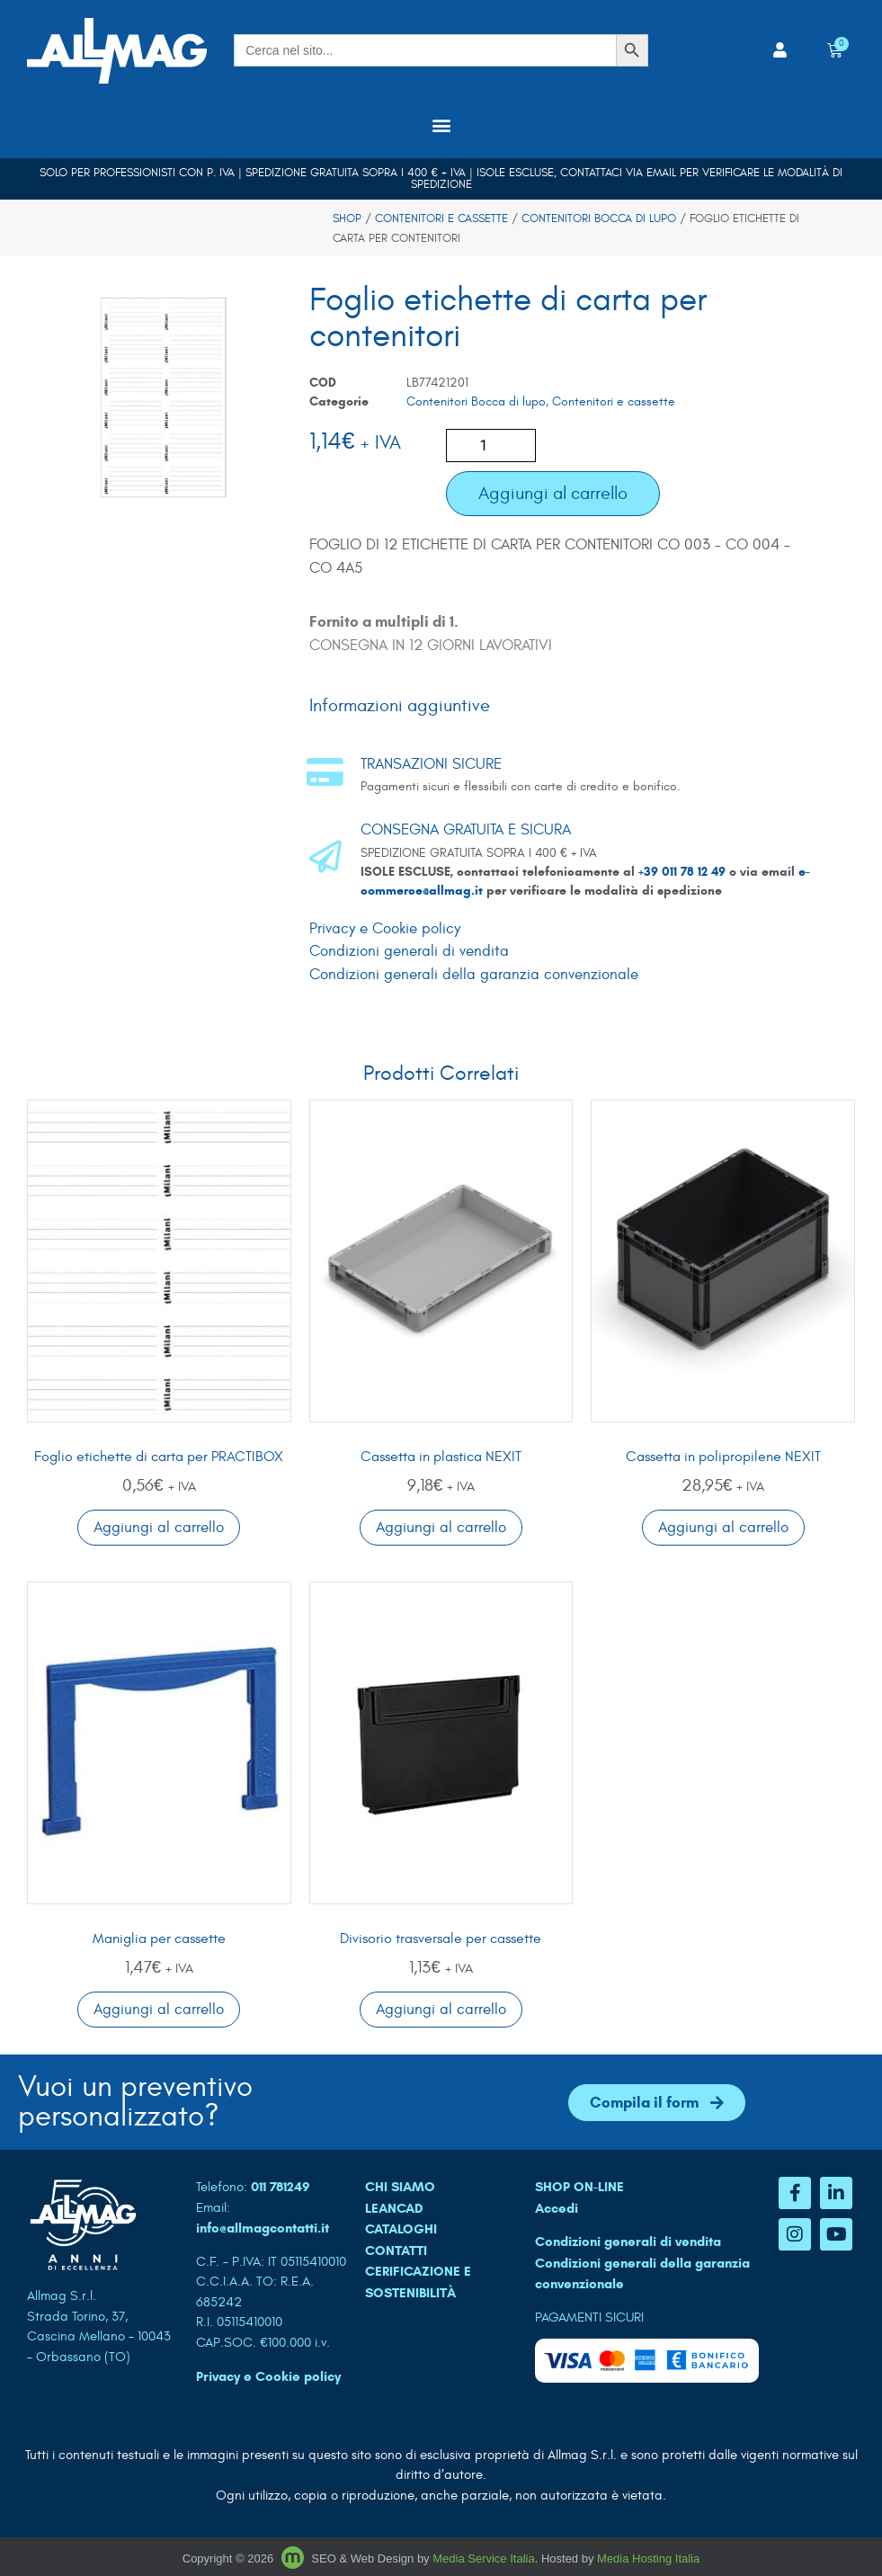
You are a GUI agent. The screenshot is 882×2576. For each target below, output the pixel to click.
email (661, 172)
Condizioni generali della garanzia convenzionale (473, 975)
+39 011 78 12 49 (683, 871)
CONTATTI (396, 2250)
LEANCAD (394, 2208)
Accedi (556, 2208)
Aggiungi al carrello (553, 493)
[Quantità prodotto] (491, 445)
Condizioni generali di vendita (409, 951)
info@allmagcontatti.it (262, 2228)
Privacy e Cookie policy (384, 929)
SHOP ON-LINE (579, 2187)
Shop (347, 218)
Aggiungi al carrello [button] (159, 1528)
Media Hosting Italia (648, 2558)
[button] (441, 125)
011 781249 (280, 2187)
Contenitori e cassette (441, 218)
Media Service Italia (483, 2558)
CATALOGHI (401, 2229)
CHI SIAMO (400, 2187)
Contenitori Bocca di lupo (598, 218)
